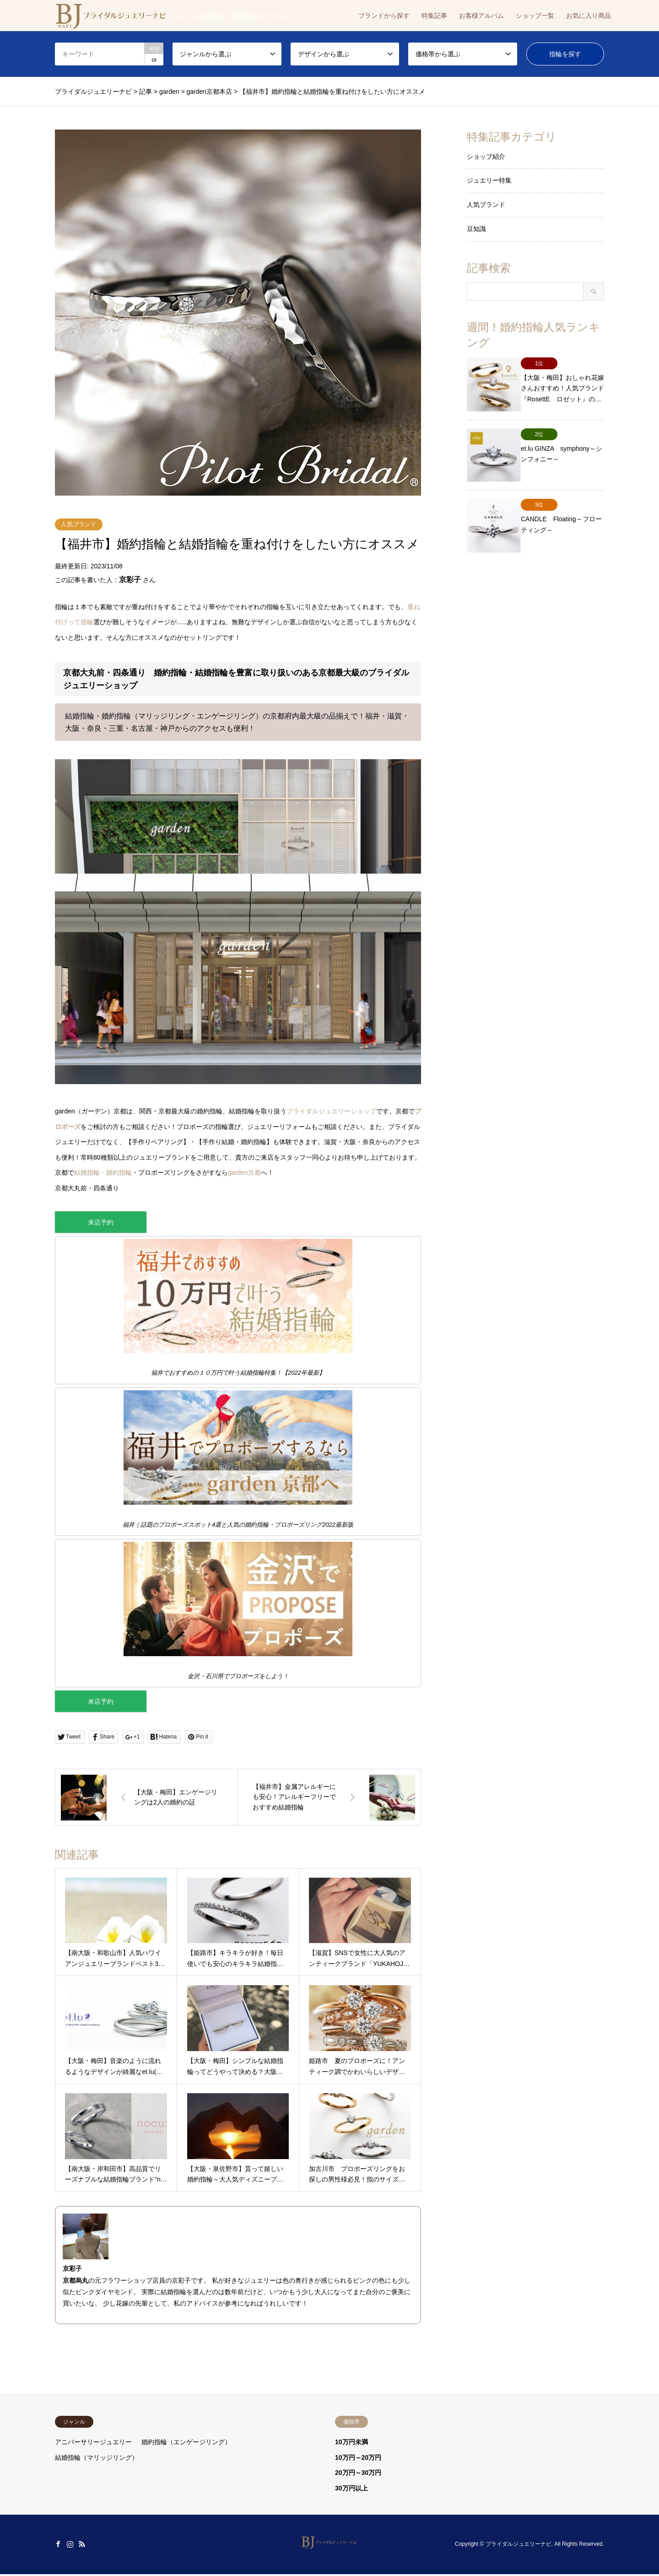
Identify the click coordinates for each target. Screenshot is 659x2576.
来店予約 (100, 1222)
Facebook (58, 2546)
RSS (82, 2546)
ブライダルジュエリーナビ (518, 2546)
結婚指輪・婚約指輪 (103, 1172)
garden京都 (244, 1172)
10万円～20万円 (358, 2459)
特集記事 (434, 15)
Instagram (70, 2546)
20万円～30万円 (358, 2475)
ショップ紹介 (486, 156)
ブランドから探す (384, 15)
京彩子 (130, 579)
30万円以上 (351, 2490)
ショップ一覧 (535, 15)
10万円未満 (351, 2444)
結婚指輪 (173, 2293)
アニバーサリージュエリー (93, 2444)
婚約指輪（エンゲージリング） (186, 2444)
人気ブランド (79, 524)
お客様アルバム (481, 15)
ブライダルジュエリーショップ (331, 1111)
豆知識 (476, 228)
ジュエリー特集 (489, 180)
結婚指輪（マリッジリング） (96, 2459)
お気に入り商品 (588, 15)
